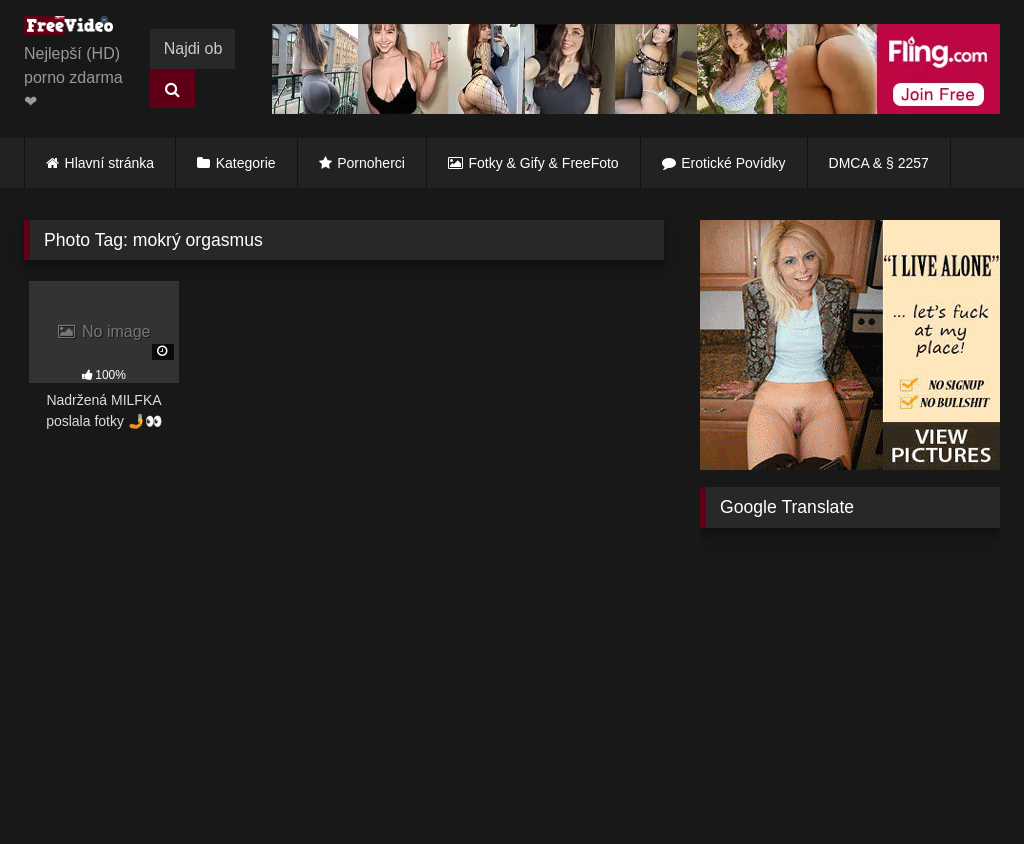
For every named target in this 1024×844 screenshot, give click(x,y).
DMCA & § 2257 (879, 163)
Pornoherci (371, 163)
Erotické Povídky (733, 163)
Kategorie (246, 163)
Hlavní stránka (109, 163)
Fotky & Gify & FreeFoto (544, 163)
